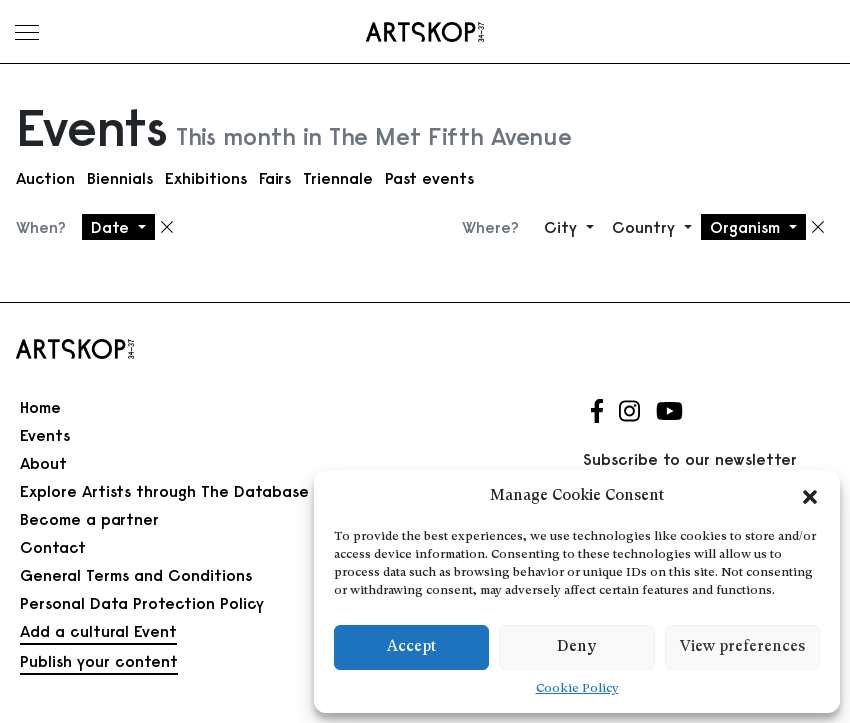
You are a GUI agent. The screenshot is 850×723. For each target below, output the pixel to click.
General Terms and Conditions (136, 575)
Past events (429, 178)
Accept (411, 647)
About (43, 463)
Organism (747, 227)
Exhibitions (206, 178)
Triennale (338, 178)
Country (646, 227)
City (563, 227)
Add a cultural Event (98, 631)
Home (40, 407)
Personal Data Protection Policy (142, 603)
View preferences (742, 647)
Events (45, 435)
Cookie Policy (577, 689)
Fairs (275, 178)
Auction (45, 178)
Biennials (120, 178)
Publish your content (99, 661)
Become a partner (89, 519)
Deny (576, 647)
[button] (810, 497)
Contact (53, 547)
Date (112, 227)
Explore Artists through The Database (164, 491)
